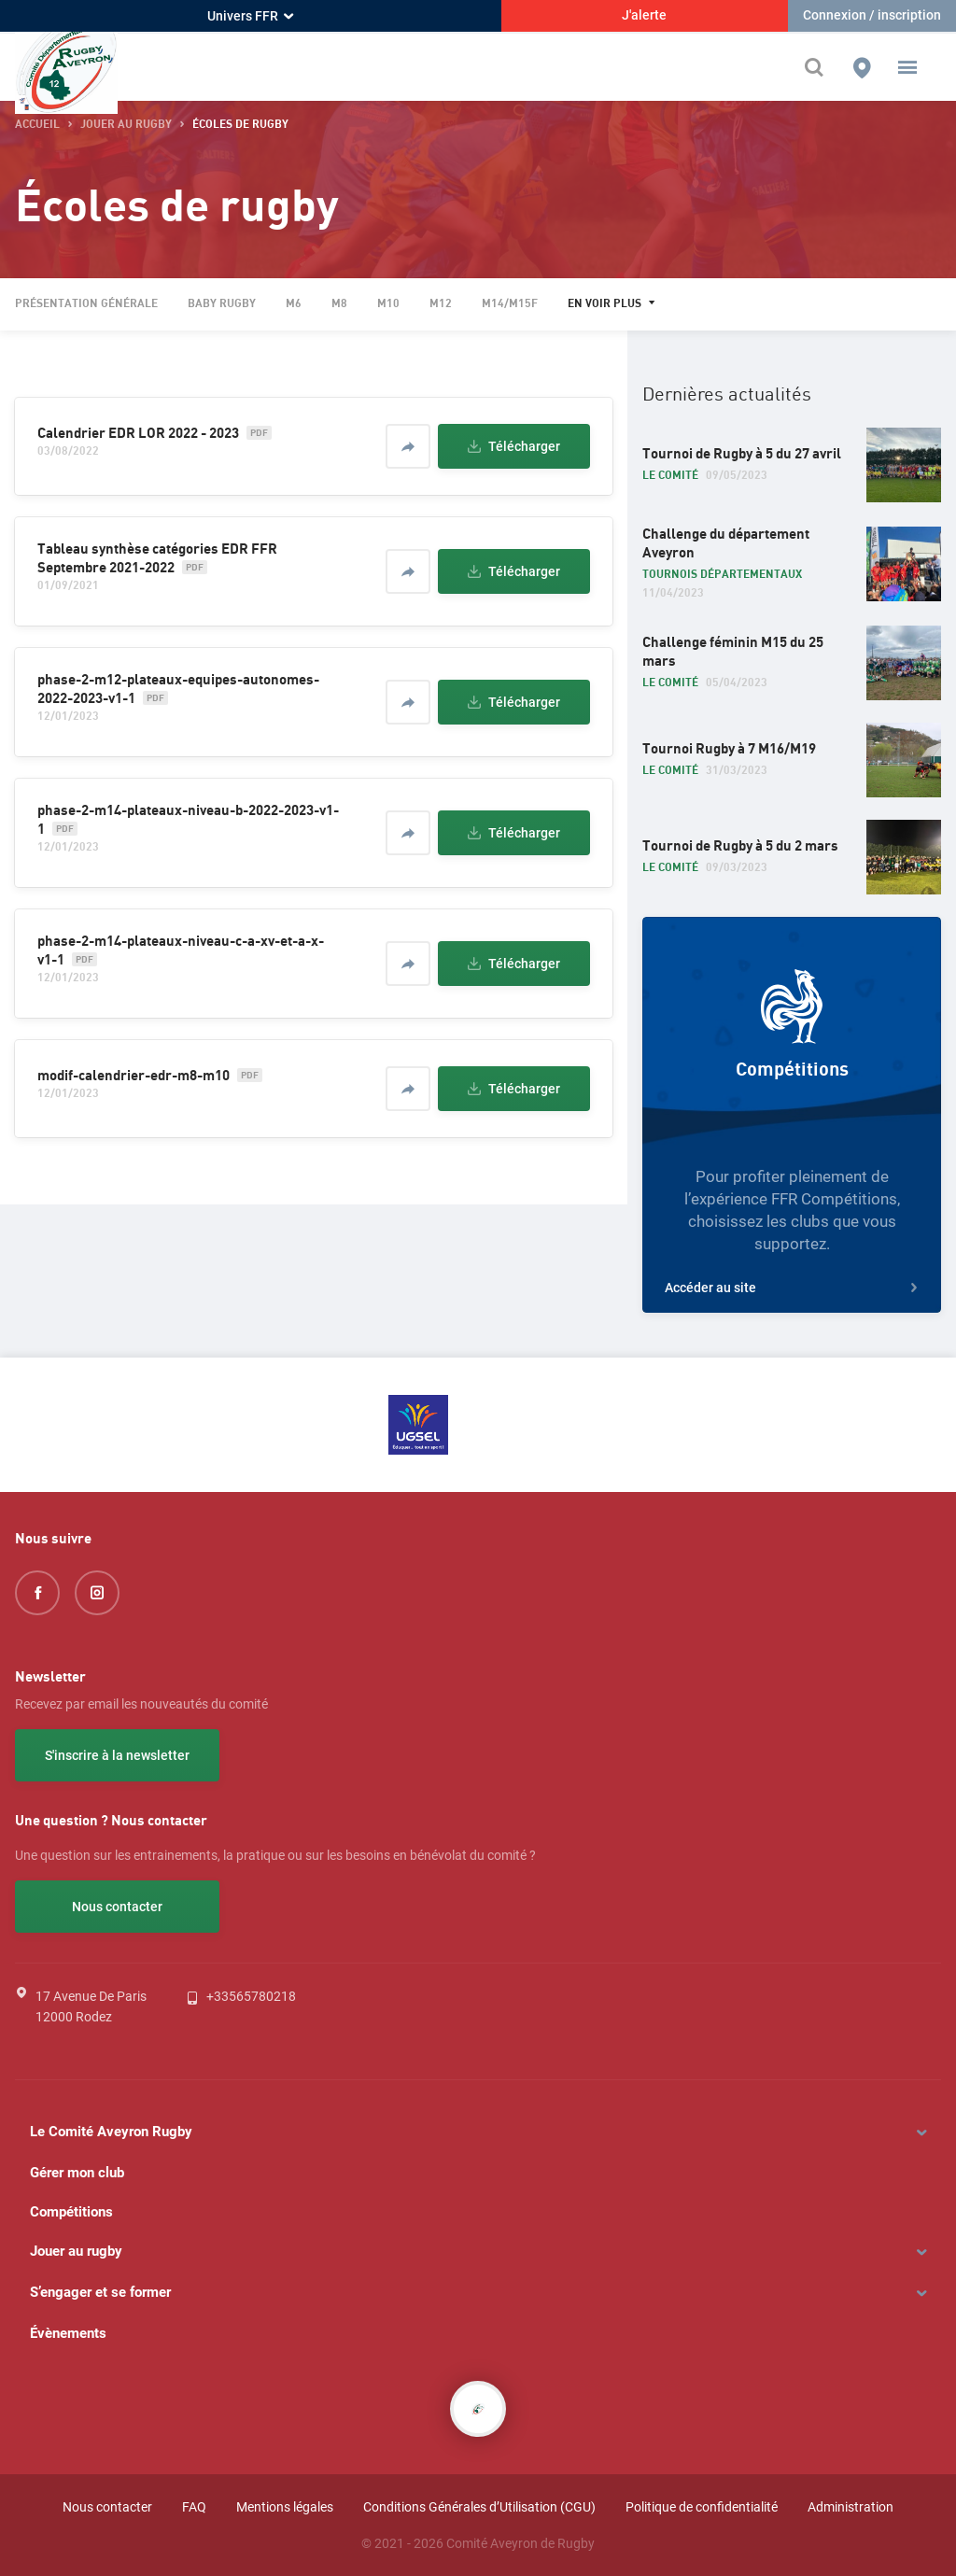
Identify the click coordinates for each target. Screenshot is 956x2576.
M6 (294, 304)
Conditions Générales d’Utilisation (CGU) (479, 2506)
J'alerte (644, 14)
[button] (907, 67)
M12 (440, 304)
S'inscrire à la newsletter (117, 1755)
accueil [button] (37, 125)
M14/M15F (510, 304)
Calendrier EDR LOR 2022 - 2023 (138, 433)
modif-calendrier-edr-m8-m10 (133, 1075)
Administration (850, 2506)
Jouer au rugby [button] (126, 125)
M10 (388, 304)
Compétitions (71, 2211)
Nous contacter (117, 1906)
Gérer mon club (77, 2172)
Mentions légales (284, 2506)
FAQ (194, 2506)
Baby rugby (222, 304)
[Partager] (408, 446)
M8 (339, 304)
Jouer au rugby (76, 2251)
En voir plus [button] (604, 304)
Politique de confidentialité (702, 2506)
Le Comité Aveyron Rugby (111, 2131)
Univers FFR (250, 15)
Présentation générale (86, 304)
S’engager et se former (100, 2292)
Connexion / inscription (872, 14)
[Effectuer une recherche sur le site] (818, 67)
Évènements (68, 2333)
